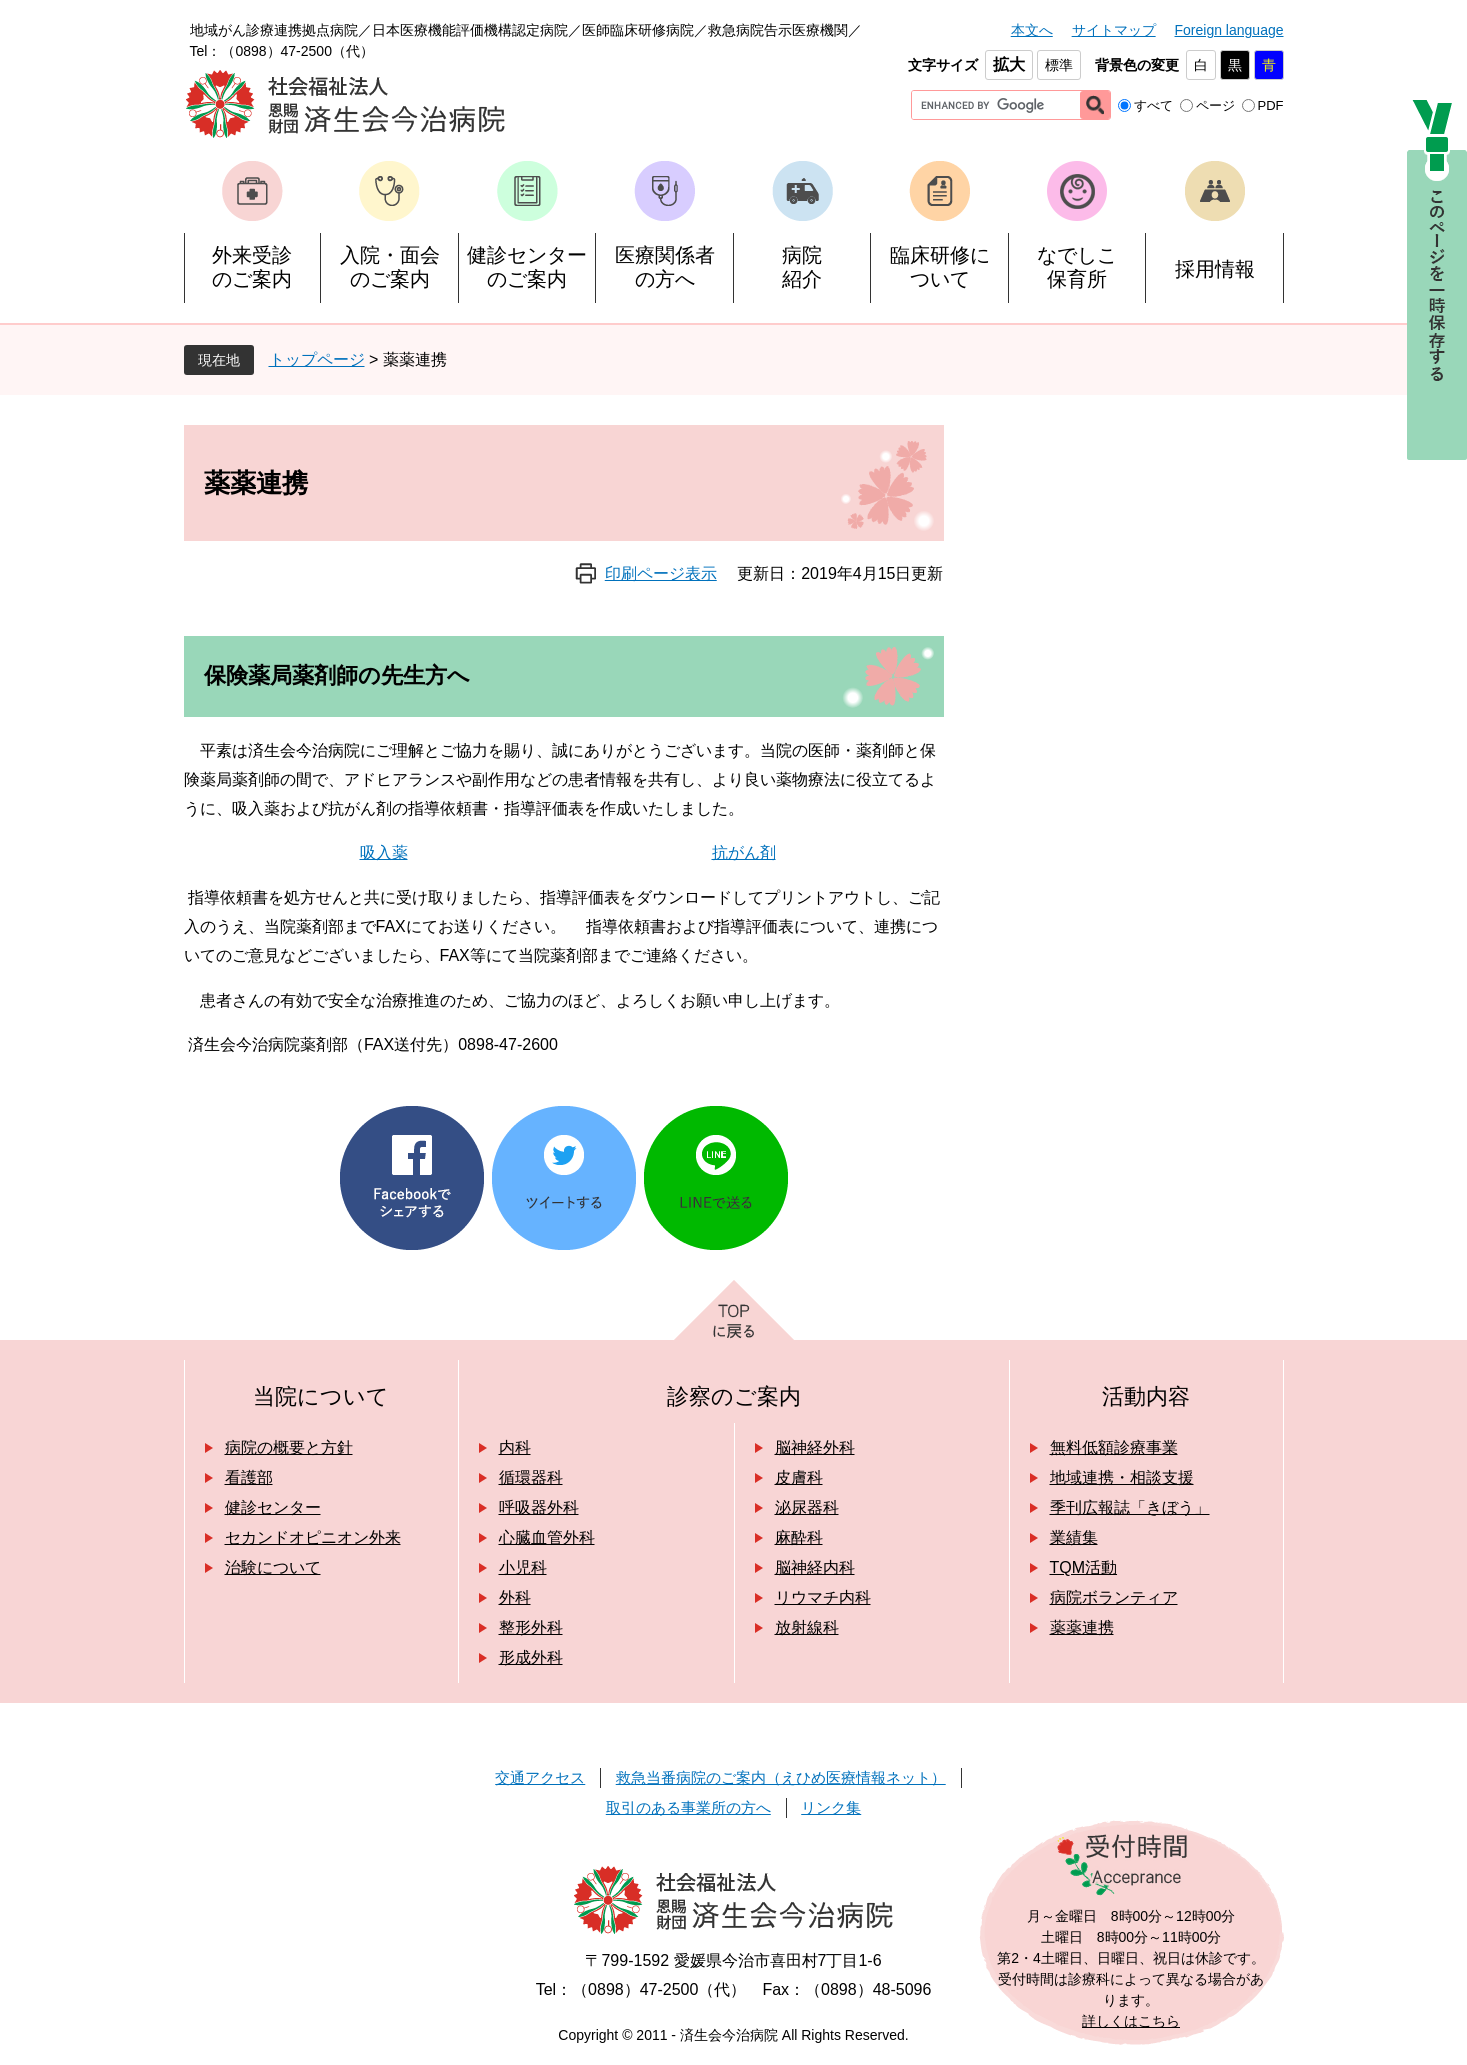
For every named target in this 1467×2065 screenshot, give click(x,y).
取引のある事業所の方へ (688, 1807)
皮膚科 (799, 1477)
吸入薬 (384, 852)
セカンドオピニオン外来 (313, 1537)
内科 (515, 1447)
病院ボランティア (1114, 1597)
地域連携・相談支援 (1122, 1477)
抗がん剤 (744, 852)
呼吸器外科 (539, 1507)
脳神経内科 (815, 1567)
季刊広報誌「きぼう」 (1130, 1507)
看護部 (249, 1477)
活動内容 (1146, 1396)
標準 (1059, 65)
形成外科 (531, 1657)
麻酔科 (799, 1537)
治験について (273, 1567)
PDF (1271, 105)
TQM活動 (1084, 1567)
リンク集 (831, 1807)
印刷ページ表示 (661, 573)
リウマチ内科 (823, 1597)
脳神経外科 (815, 1447)
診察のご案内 (734, 1396)
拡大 (1009, 64)
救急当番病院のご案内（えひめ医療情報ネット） (781, 1777)
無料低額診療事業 (1114, 1447)
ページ (1215, 105)
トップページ (317, 359)
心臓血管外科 (547, 1537)
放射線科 (807, 1627)
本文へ (1032, 30)
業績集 (1074, 1537)
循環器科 (531, 1477)
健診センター (273, 1507)
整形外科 (531, 1627)
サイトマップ (1114, 30)
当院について (321, 1396)
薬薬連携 (1082, 1627)
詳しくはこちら (1131, 2021)
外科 (515, 1597)
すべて (1153, 105)
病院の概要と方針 (289, 1447)
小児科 (523, 1567)
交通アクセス (540, 1777)
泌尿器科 (807, 1507)
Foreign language (1229, 30)
